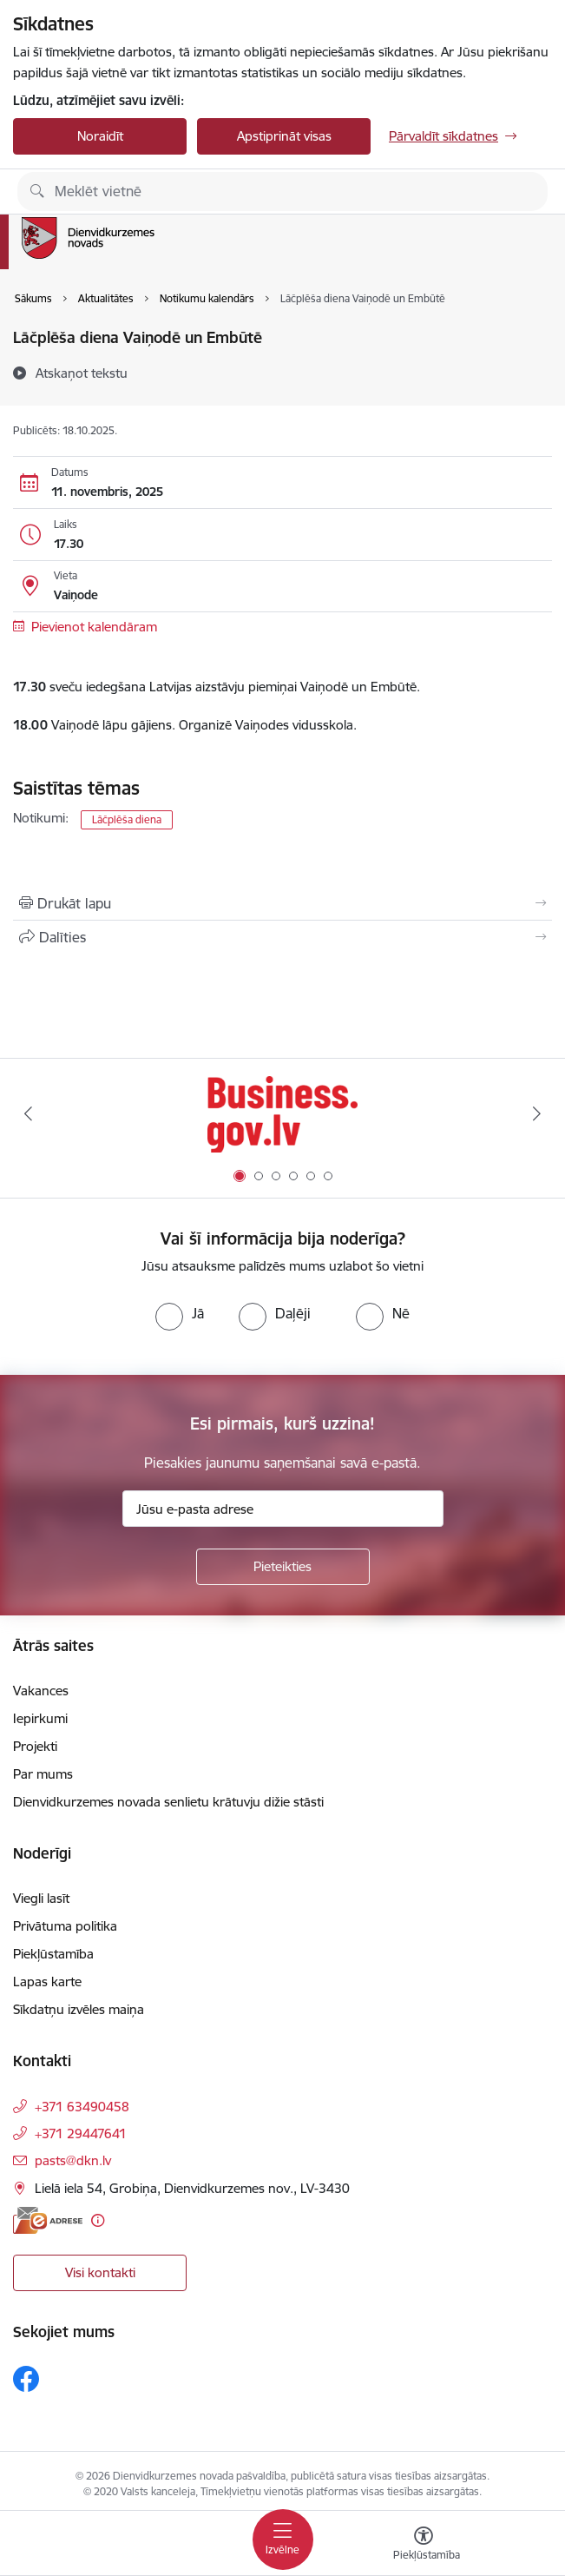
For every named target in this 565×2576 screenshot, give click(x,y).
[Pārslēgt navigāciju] (283, 2539)
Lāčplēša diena (126, 819)
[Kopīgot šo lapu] (282, 937)
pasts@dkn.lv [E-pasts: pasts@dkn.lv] (73, 2160)
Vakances (41, 1690)
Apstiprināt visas (284, 136)
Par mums (43, 1774)
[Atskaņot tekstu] (82, 372)
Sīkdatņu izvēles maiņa (78, 2009)
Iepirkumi (40, 1718)
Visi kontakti (100, 2272)
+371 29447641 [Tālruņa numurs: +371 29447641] (81, 2133)
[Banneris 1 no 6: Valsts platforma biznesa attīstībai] (282, 1114)
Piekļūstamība (53, 1953)
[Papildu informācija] (97, 2220)
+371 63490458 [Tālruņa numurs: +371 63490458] (82, 2106)
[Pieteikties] (283, 1567)
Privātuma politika (65, 1926)
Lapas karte (47, 1981)
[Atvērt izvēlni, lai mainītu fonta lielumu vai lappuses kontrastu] (423, 2546)
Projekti (35, 1746)
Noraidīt (100, 136)
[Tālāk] (537, 1113)
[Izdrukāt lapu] (282, 903)
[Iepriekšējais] (28, 1113)
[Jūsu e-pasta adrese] (282, 1508)
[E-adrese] (47, 2220)
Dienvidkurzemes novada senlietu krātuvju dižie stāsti (168, 1801)
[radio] (179, 1313)
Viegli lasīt (41, 1898)
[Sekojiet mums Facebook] (26, 2379)
